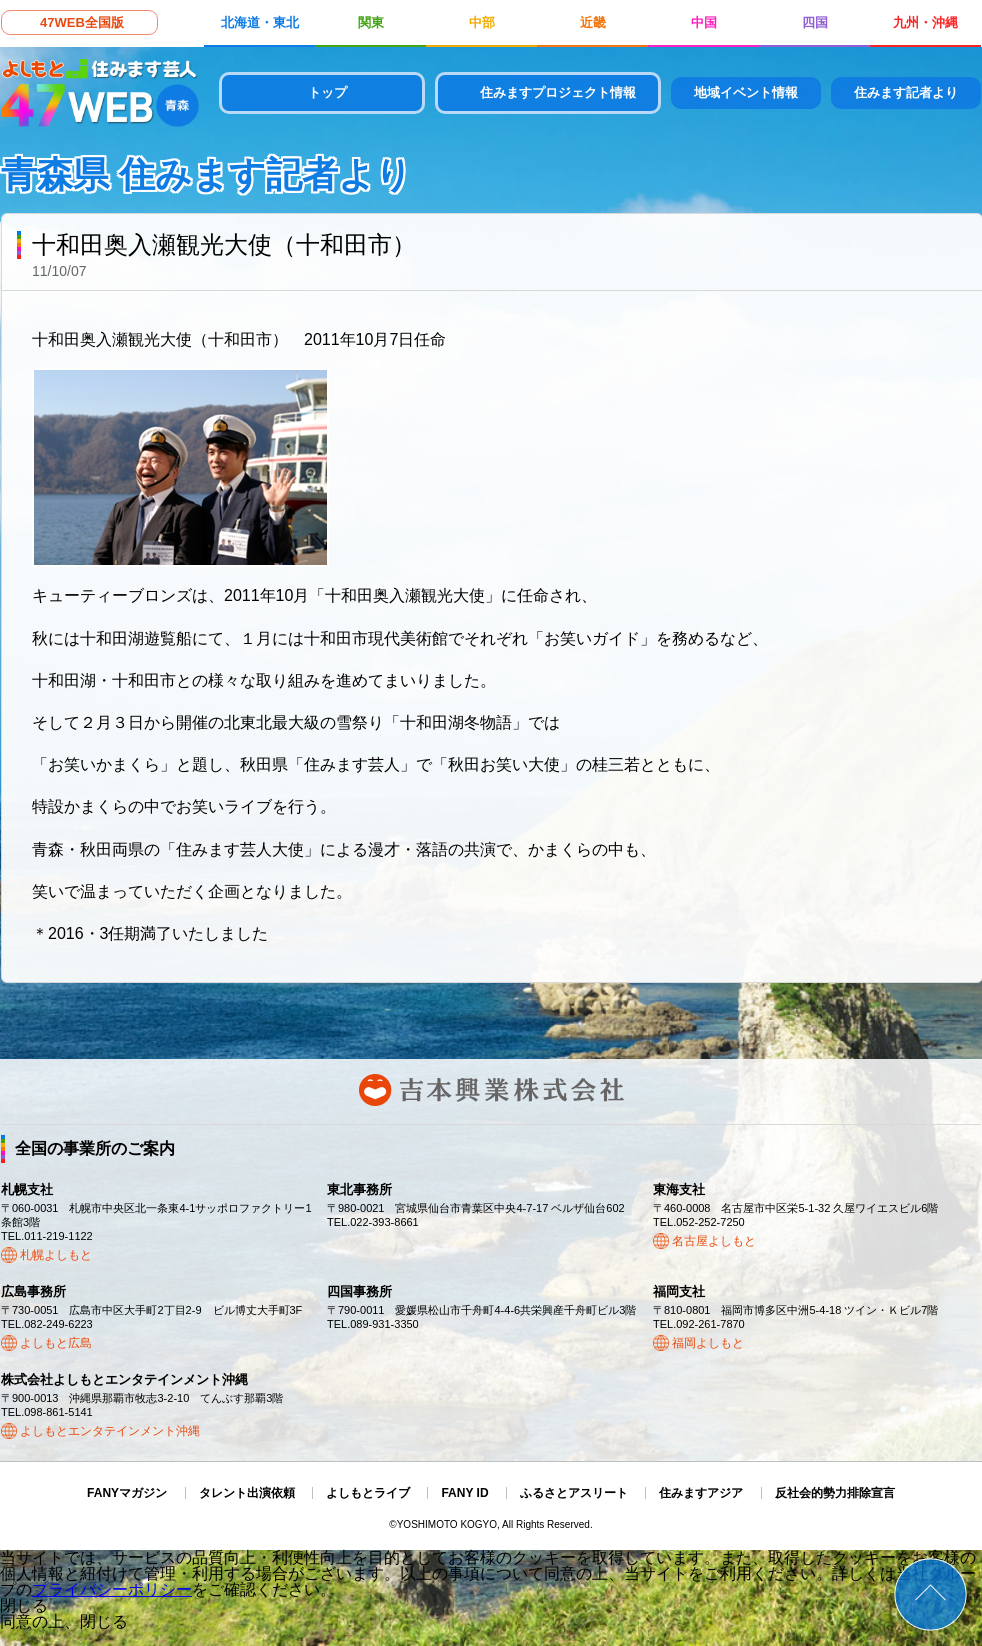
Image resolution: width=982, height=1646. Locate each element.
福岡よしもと (708, 1343)
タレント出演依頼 (247, 1493)
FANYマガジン (127, 1493)
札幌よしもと (56, 1255)
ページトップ (930, 1594)
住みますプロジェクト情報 (558, 92)
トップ (327, 92)
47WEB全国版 (82, 22)
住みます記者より (906, 92)
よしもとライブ (368, 1493)
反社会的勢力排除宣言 (835, 1493)
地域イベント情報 (746, 92)
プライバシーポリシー (112, 1589)
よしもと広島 (56, 1343)
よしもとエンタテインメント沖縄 (110, 1431)
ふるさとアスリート (574, 1493)
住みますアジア (701, 1493)
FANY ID (464, 1493)
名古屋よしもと (714, 1241)
